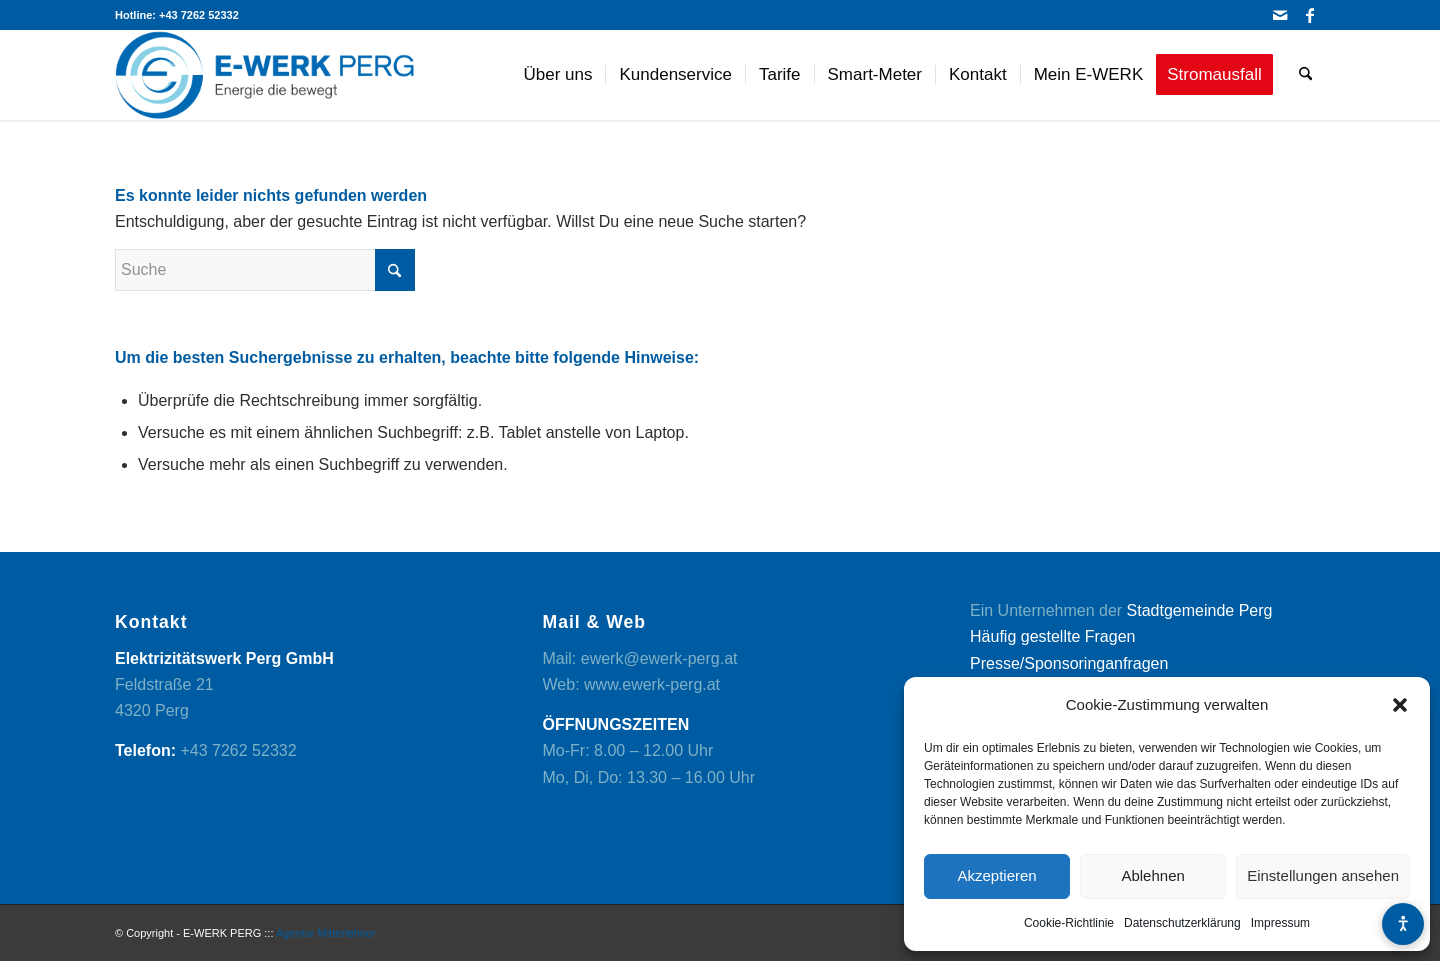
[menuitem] (558, 75)
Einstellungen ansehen (1323, 875)
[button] (1400, 705)
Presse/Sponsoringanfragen (1069, 663)
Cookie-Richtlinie (1069, 923)
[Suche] (1305, 75)
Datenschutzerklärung (1182, 923)
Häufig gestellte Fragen (1052, 636)
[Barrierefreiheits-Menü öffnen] (1403, 924)
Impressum (1280, 923)
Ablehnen (1152, 875)
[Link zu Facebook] (1310, 15)
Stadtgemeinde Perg (1200, 610)
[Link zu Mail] (1279, 15)
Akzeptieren (996, 875)
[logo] (265, 75)
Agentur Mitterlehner (326, 933)
